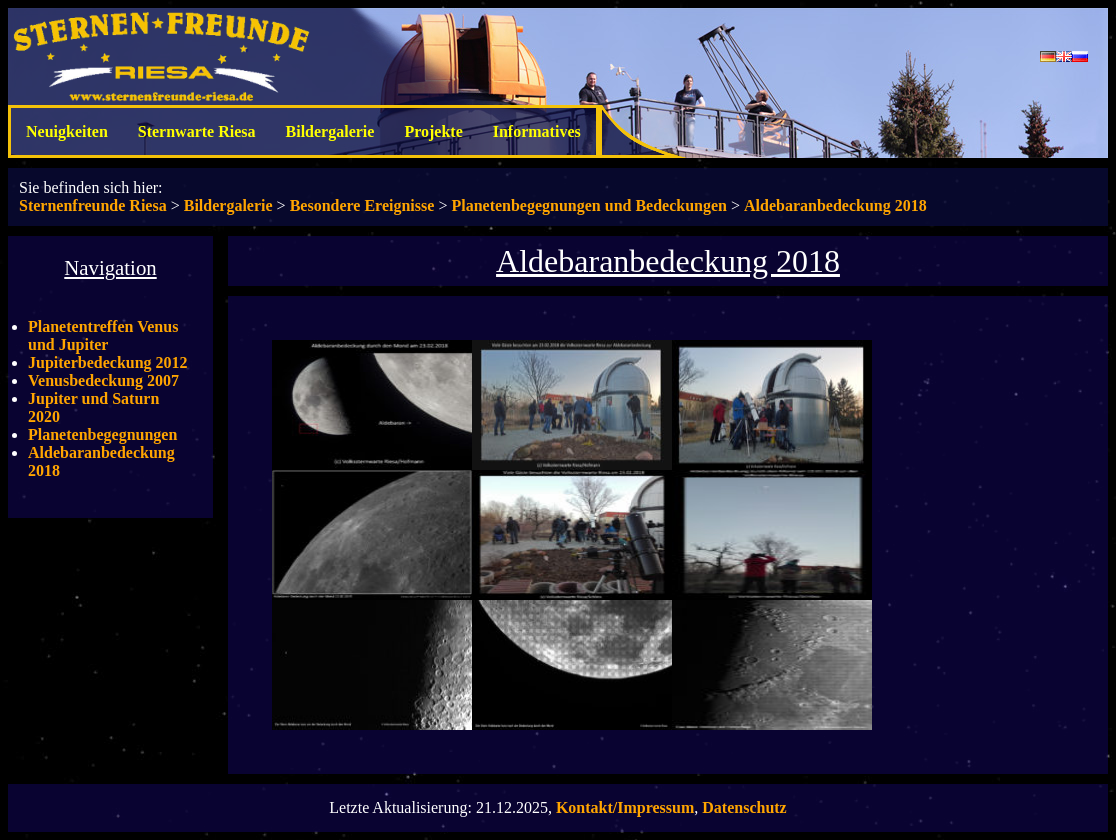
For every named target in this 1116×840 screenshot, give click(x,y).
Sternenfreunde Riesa (93, 205)
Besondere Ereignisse (362, 205)
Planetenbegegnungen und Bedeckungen (589, 205)
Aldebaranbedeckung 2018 (835, 205)
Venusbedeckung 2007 (103, 380)
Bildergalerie (330, 131)
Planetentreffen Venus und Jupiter (103, 335)
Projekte (433, 131)
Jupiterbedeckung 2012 (108, 362)
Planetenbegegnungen (102, 434)
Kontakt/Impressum (625, 807)
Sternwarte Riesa (197, 131)
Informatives (537, 131)
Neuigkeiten (67, 131)
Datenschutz (744, 807)
